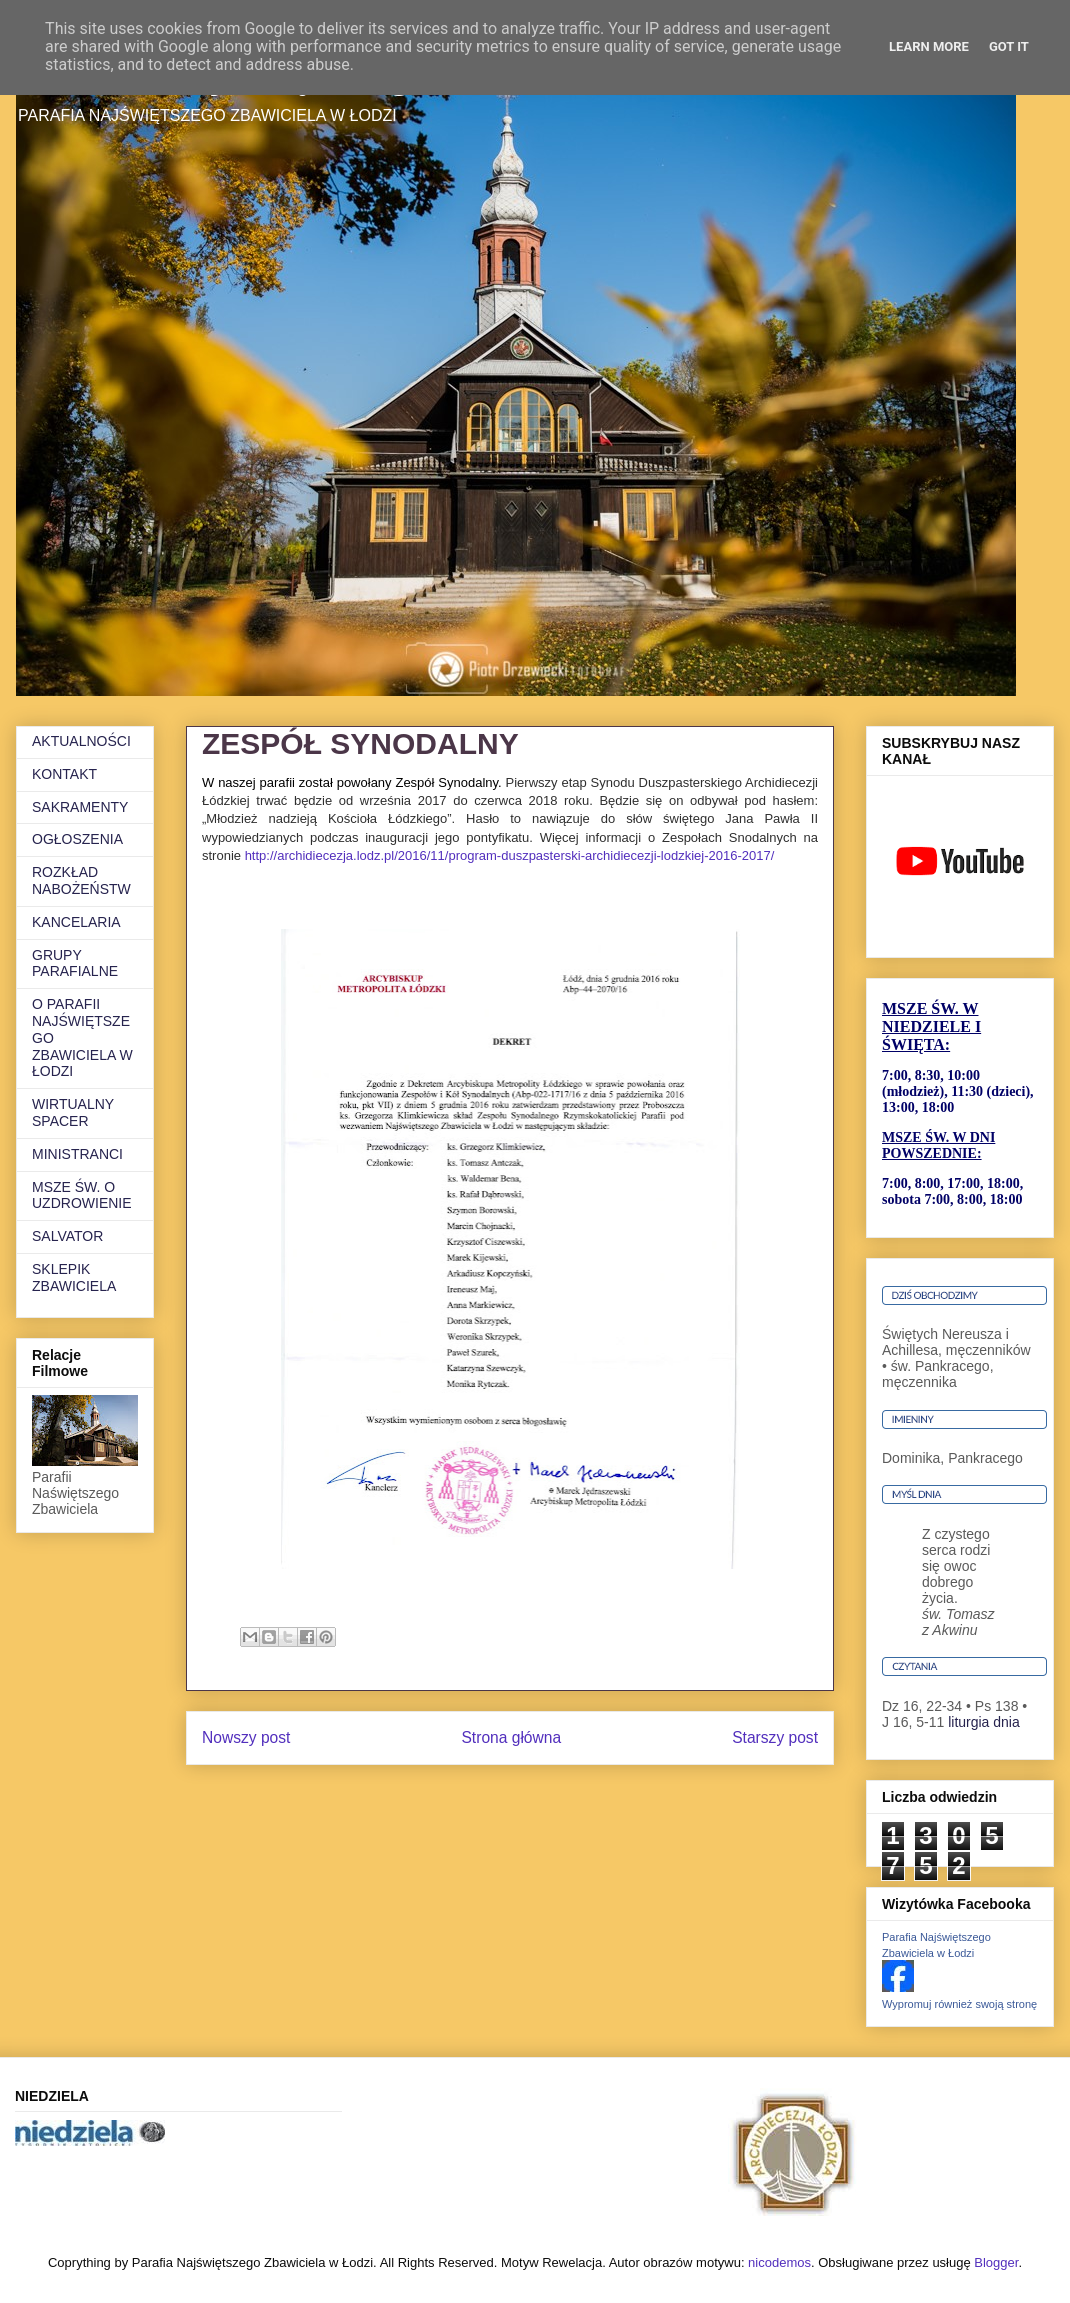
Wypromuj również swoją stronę (959, 2004)
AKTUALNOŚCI (81, 741)
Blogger (996, 2262)
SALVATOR (67, 1236)
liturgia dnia (984, 1722)
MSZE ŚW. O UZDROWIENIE (82, 1195)
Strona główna (511, 1737)
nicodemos (779, 2262)
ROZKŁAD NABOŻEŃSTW (81, 880)
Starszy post (775, 1737)
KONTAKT (64, 774)
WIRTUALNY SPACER (73, 1112)
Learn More (929, 46)
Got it (1009, 46)
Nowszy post (246, 1737)
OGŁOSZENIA (77, 839)
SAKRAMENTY (80, 807)
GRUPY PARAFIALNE (75, 963)
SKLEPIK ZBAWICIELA (74, 1277)
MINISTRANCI (77, 1154)
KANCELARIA (76, 922)
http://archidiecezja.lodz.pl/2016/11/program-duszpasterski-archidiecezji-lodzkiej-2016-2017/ (510, 855)
